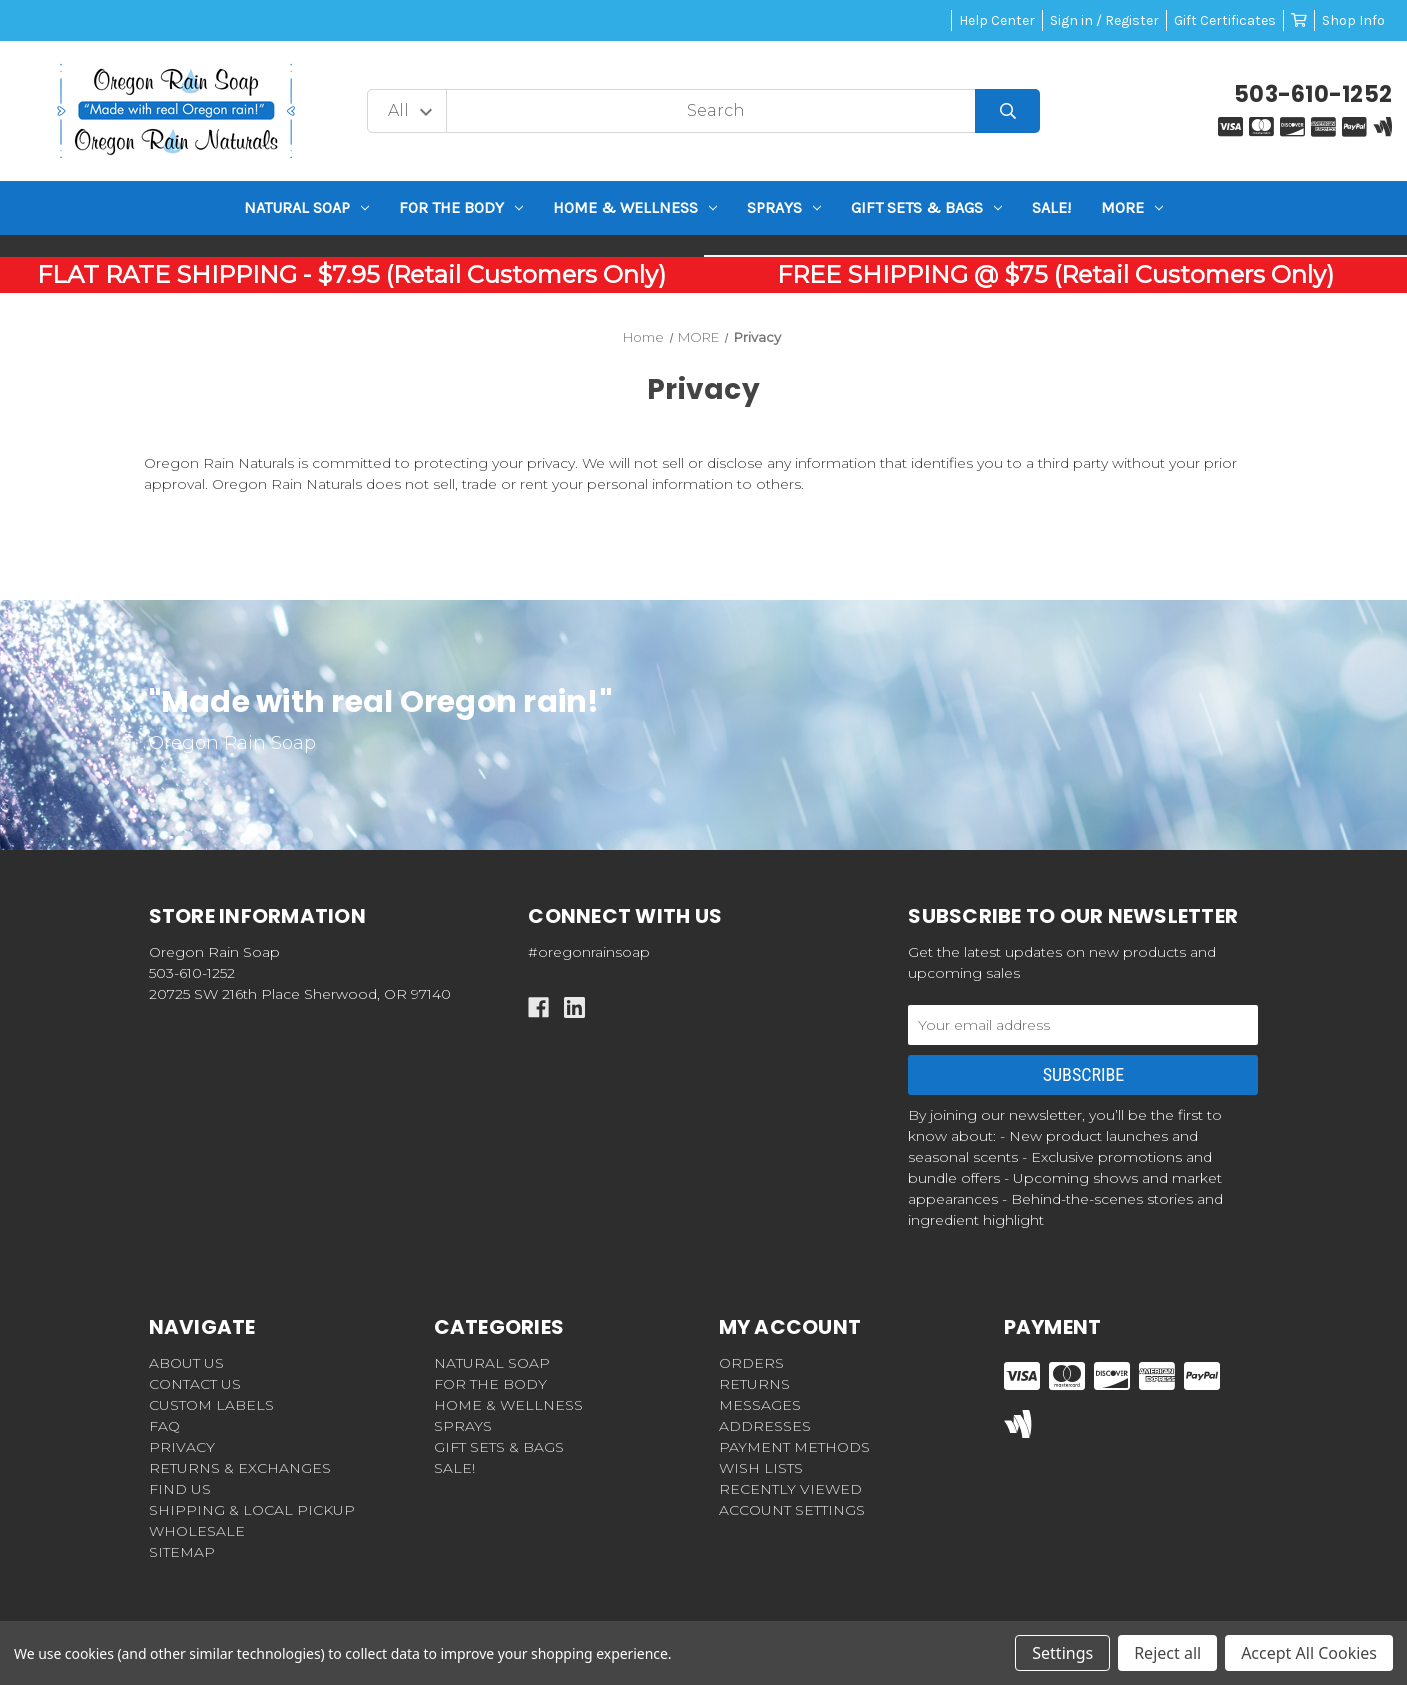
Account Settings (792, 1510)
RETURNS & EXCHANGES (240, 1468)
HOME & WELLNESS (635, 207)
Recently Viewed (790, 1489)
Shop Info (1353, 20)
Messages (760, 1405)
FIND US (180, 1489)
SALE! (1051, 207)
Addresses (765, 1426)
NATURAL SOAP (306, 207)
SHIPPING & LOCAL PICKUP (252, 1510)
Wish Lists (761, 1468)
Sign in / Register (1104, 20)
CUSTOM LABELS (211, 1405)
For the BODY (461, 207)
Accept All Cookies (1309, 1653)
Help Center (997, 20)
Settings (1062, 1653)
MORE (1132, 207)
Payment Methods (794, 1447)
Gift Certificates (1225, 20)
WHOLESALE (197, 1531)
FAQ (164, 1426)
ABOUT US (186, 1363)
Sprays (784, 207)
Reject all (1167, 1653)
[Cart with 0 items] (1299, 20)
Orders (751, 1363)
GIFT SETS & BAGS (926, 207)
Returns (754, 1384)
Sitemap (182, 1552)
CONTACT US (195, 1384)
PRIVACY (182, 1447)
